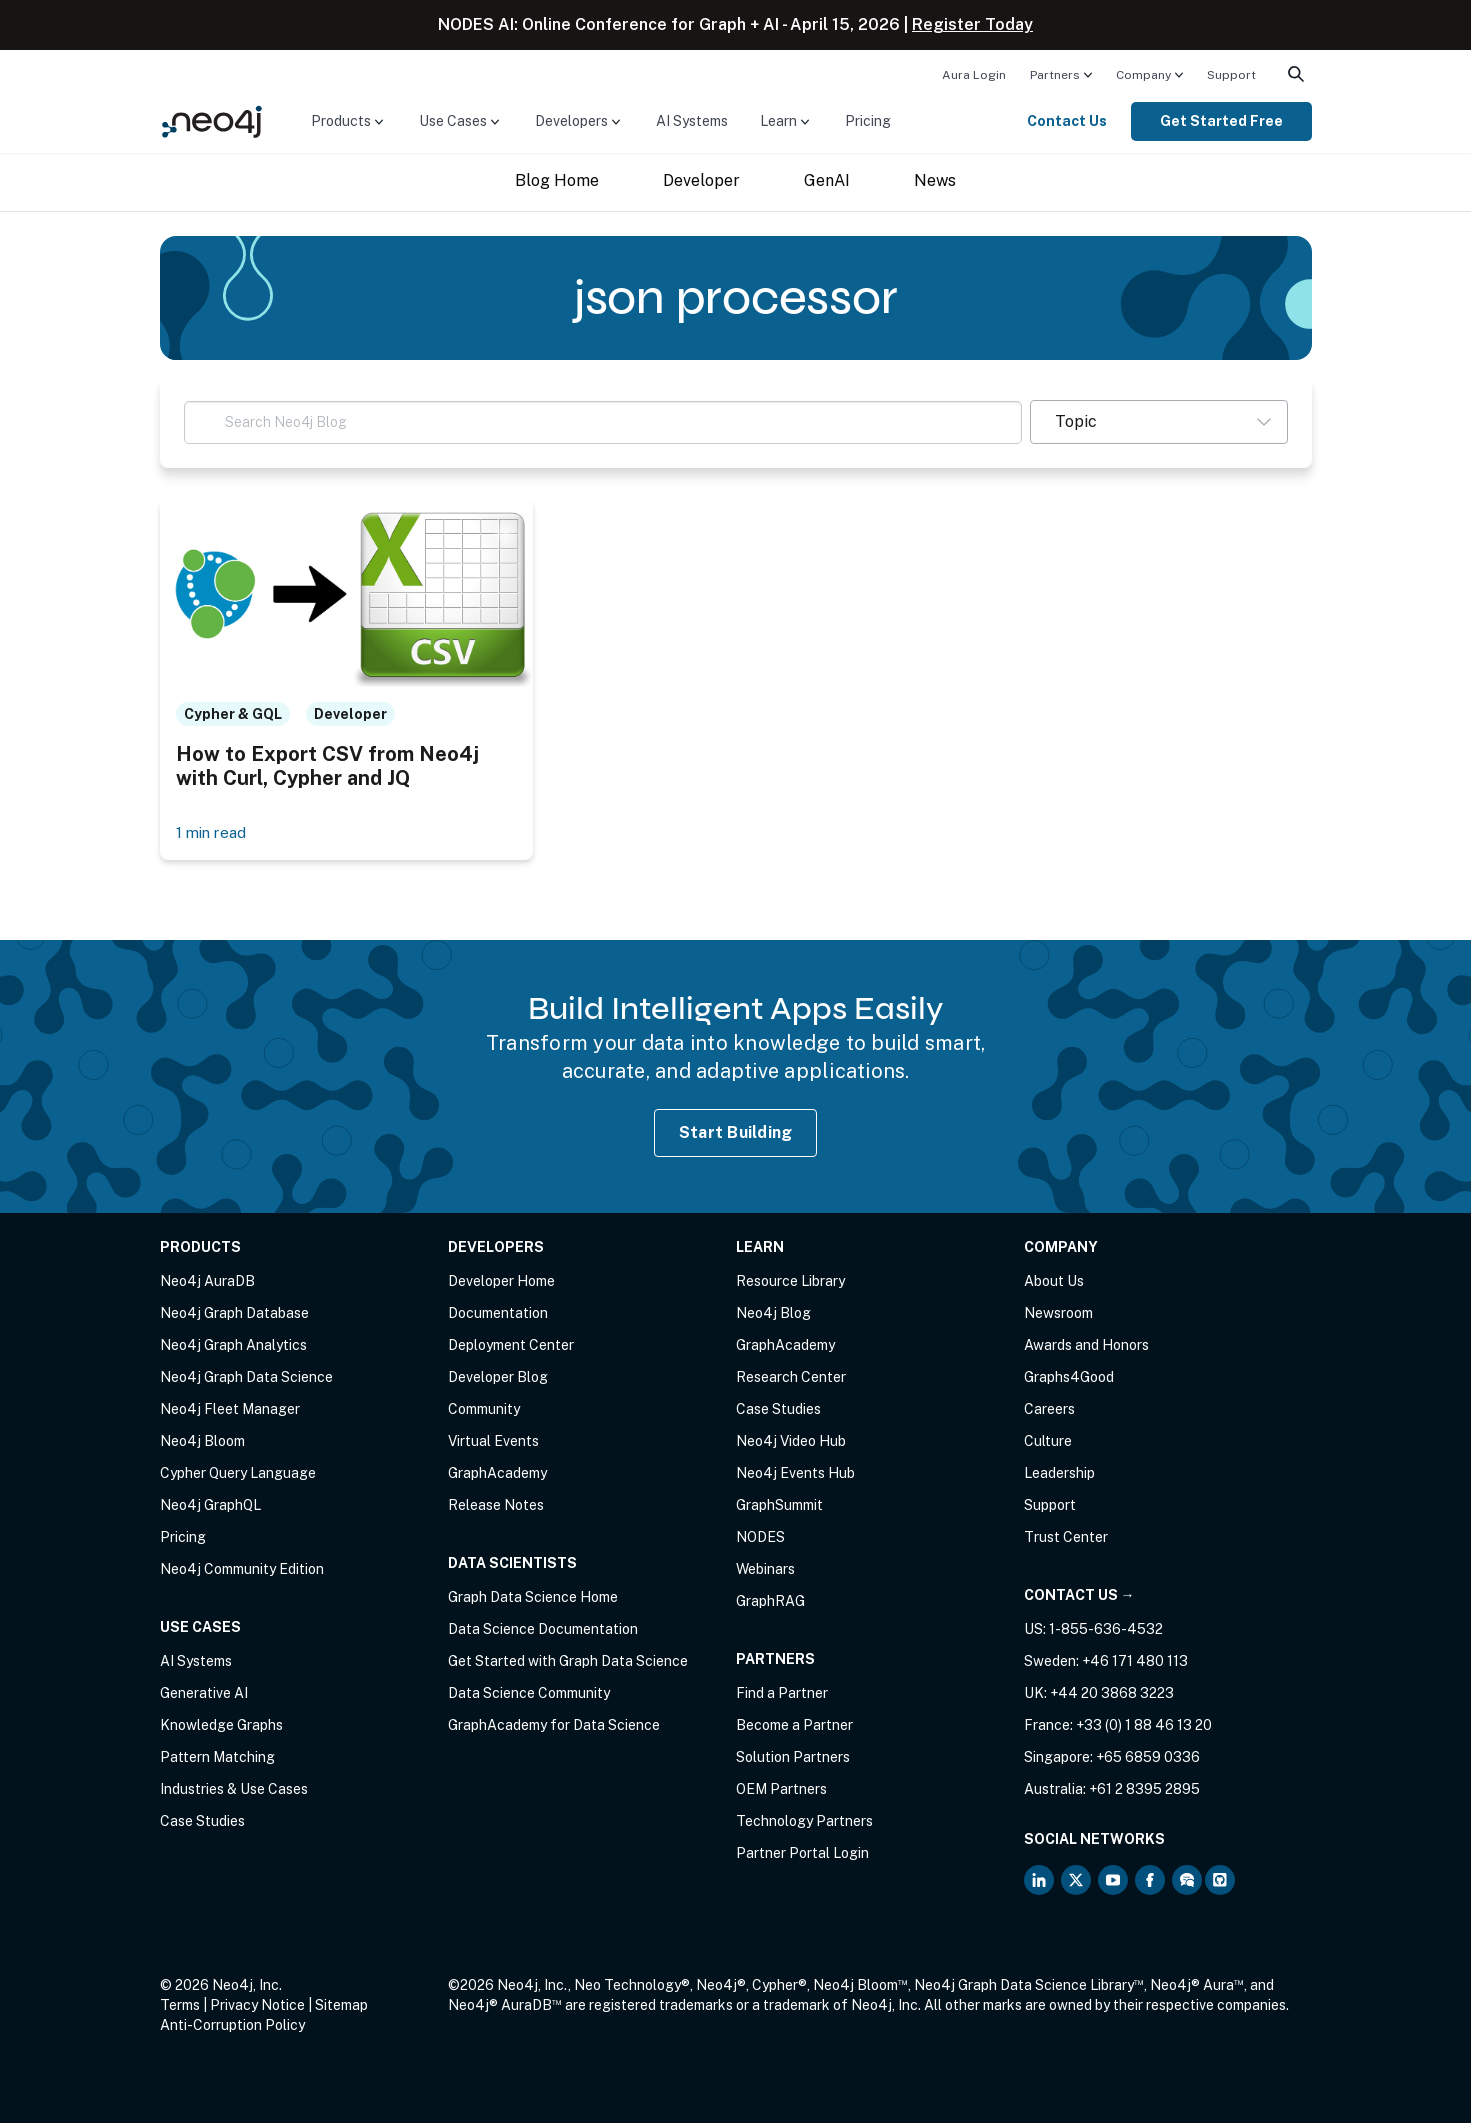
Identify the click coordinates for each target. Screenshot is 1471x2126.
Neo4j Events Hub (795, 1476)
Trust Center (1066, 1540)
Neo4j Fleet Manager (230, 1412)
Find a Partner (782, 1696)
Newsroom (1058, 1316)
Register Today (972, 24)
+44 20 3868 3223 (1112, 1696)
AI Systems (692, 121)
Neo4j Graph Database (234, 1316)
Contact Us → (1079, 1598)
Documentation (498, 1316)
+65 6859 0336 (1148, 1760)
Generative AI (204, 1696)
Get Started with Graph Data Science (568, 1664)
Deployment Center (511, 1348)
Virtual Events (493, 1444)
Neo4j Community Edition (242, 1572)
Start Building (736, 1134)
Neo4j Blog (773, 1316)
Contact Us (1067, 121)
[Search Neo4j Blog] (603, 422)
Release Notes (496, 1508)
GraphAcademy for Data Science (554, 1728)
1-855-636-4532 (1106, 1632)
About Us (1054, 1284)
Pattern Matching (217, 1760)
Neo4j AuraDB (207, 1284)
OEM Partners (781, 1792)
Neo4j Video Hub (791, 1444)
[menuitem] (974, 74)
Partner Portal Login (802, 1856)
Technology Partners (804, 1824)
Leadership (1059, 1476)
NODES (760, 1540)
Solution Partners (793, 1760)
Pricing (868, 121)
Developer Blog (498, 1380)
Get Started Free (1221, 121)
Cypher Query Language (238, 1476)
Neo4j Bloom (202, 1444)
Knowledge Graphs (221, 1728)
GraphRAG (770, 1604)
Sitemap (341, 2008)
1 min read (213, 834)
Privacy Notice (257, 2008)
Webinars (765, 1572)
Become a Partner (794, 1728)
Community (484, 1412)
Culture (1048, 1444)
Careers (1049, 1412)
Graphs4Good (1069, 1380)
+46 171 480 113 (1135, 1664)
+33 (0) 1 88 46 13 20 (1144, 1728)
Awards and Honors (1086, 1348)
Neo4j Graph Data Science (246, 1380)
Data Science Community (529, 1696)
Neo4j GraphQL (210, 1508)
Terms (180, 2008)
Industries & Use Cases (234, 1792)
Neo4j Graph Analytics (233, 1348)
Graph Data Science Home (533, 1600)
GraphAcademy (497, 1476)
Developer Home (501, 1284)
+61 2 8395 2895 (1144, 1792)
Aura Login (974, 75)
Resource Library (790, 1284)
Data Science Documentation (543, 1632)
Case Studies (202, 1824)
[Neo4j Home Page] (212, 120)
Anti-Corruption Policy (232, 2028)
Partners (1055, 75)
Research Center (791, 1380)
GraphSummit (779, 1508)
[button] (1158, 422)
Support (1231, 75)
